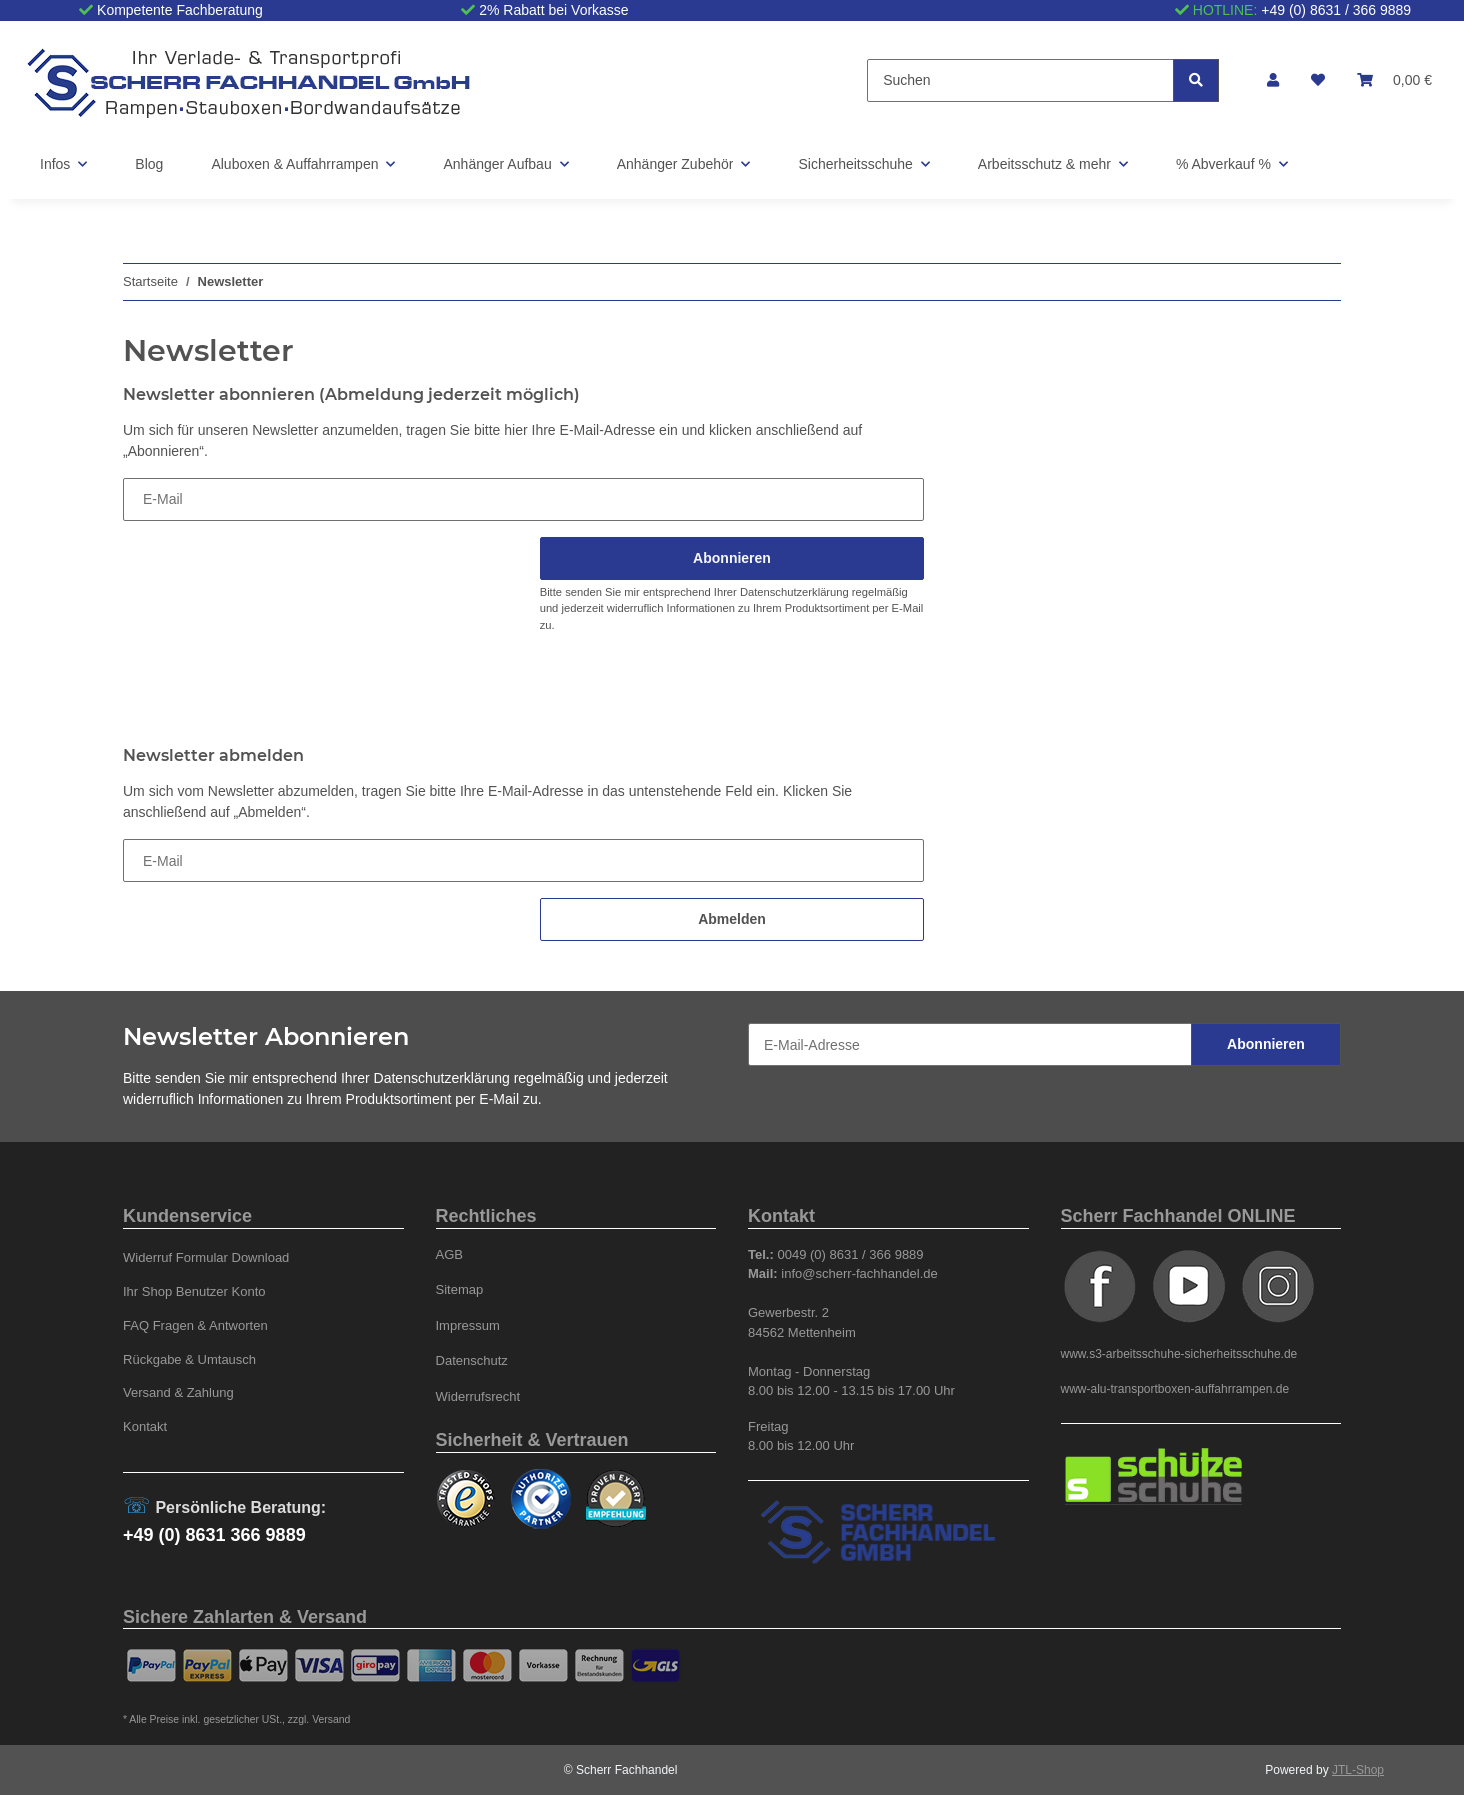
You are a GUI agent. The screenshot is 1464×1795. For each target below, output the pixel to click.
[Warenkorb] (1394, 80)
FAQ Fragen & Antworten (195, 1325)
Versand (331, 1719)
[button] (1273, 80)
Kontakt (145, 1426)
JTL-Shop (1358, 1770)
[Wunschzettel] (1318, 80)
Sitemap (460, 1289)
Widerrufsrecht (478, 1396)
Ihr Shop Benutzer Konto (194, 1291)
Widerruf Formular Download (206, 1257)
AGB (450, 1254)
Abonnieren (1266, 1044)
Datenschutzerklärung (794, 592)
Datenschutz (472, 1360)
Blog (149, 164)
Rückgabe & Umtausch (189, 1359)
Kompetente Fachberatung (180, 10)
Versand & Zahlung (178, 1392)
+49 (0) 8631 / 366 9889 (1336, 10)
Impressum (468, 1325)
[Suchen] (1020, 80)
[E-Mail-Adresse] (970, 1044)
